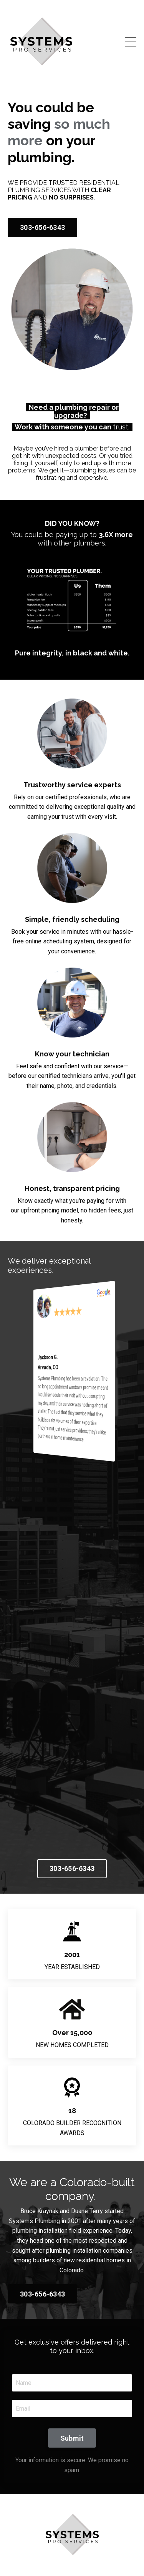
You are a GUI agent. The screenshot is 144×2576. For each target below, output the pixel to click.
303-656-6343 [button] (42, 227)
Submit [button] (72, 2438)
